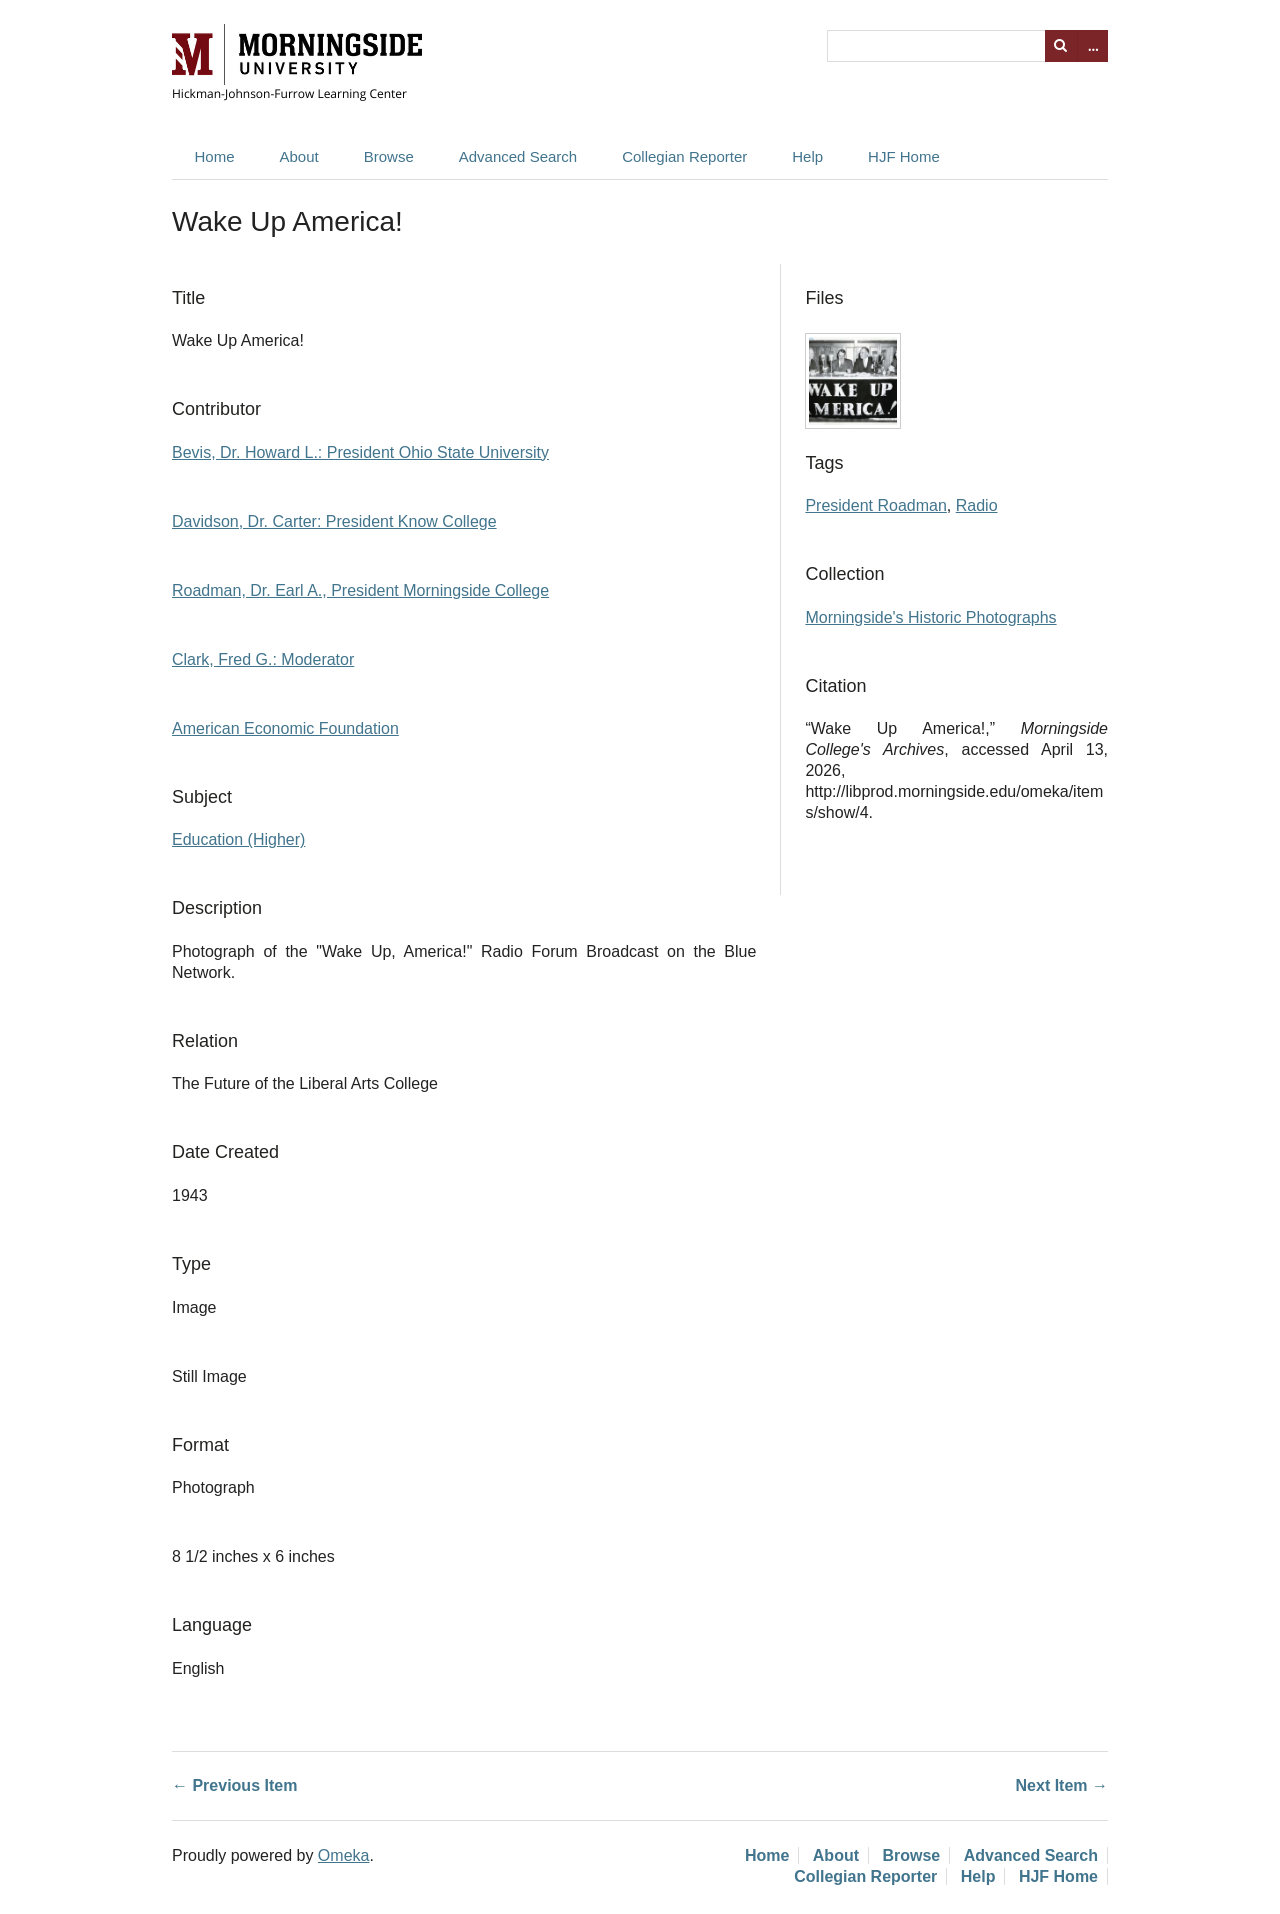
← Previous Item (234, 1785)
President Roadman (875, 505)
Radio (977, 505)
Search (1061, 46)
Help (807, 156)
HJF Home (904, 156)
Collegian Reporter (684, 156)
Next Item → (1062, 1785)
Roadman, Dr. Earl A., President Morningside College (360, 590)
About (299, 156)
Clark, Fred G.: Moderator (263, 659)
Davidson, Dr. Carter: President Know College (334, 521)
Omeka (344, 1855)
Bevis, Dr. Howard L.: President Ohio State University (360, 452)
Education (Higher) (238, 839)
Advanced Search (518, 156)
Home (215, 156)
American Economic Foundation (285, 728)
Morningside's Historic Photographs (930, 617)
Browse (389, 156)
